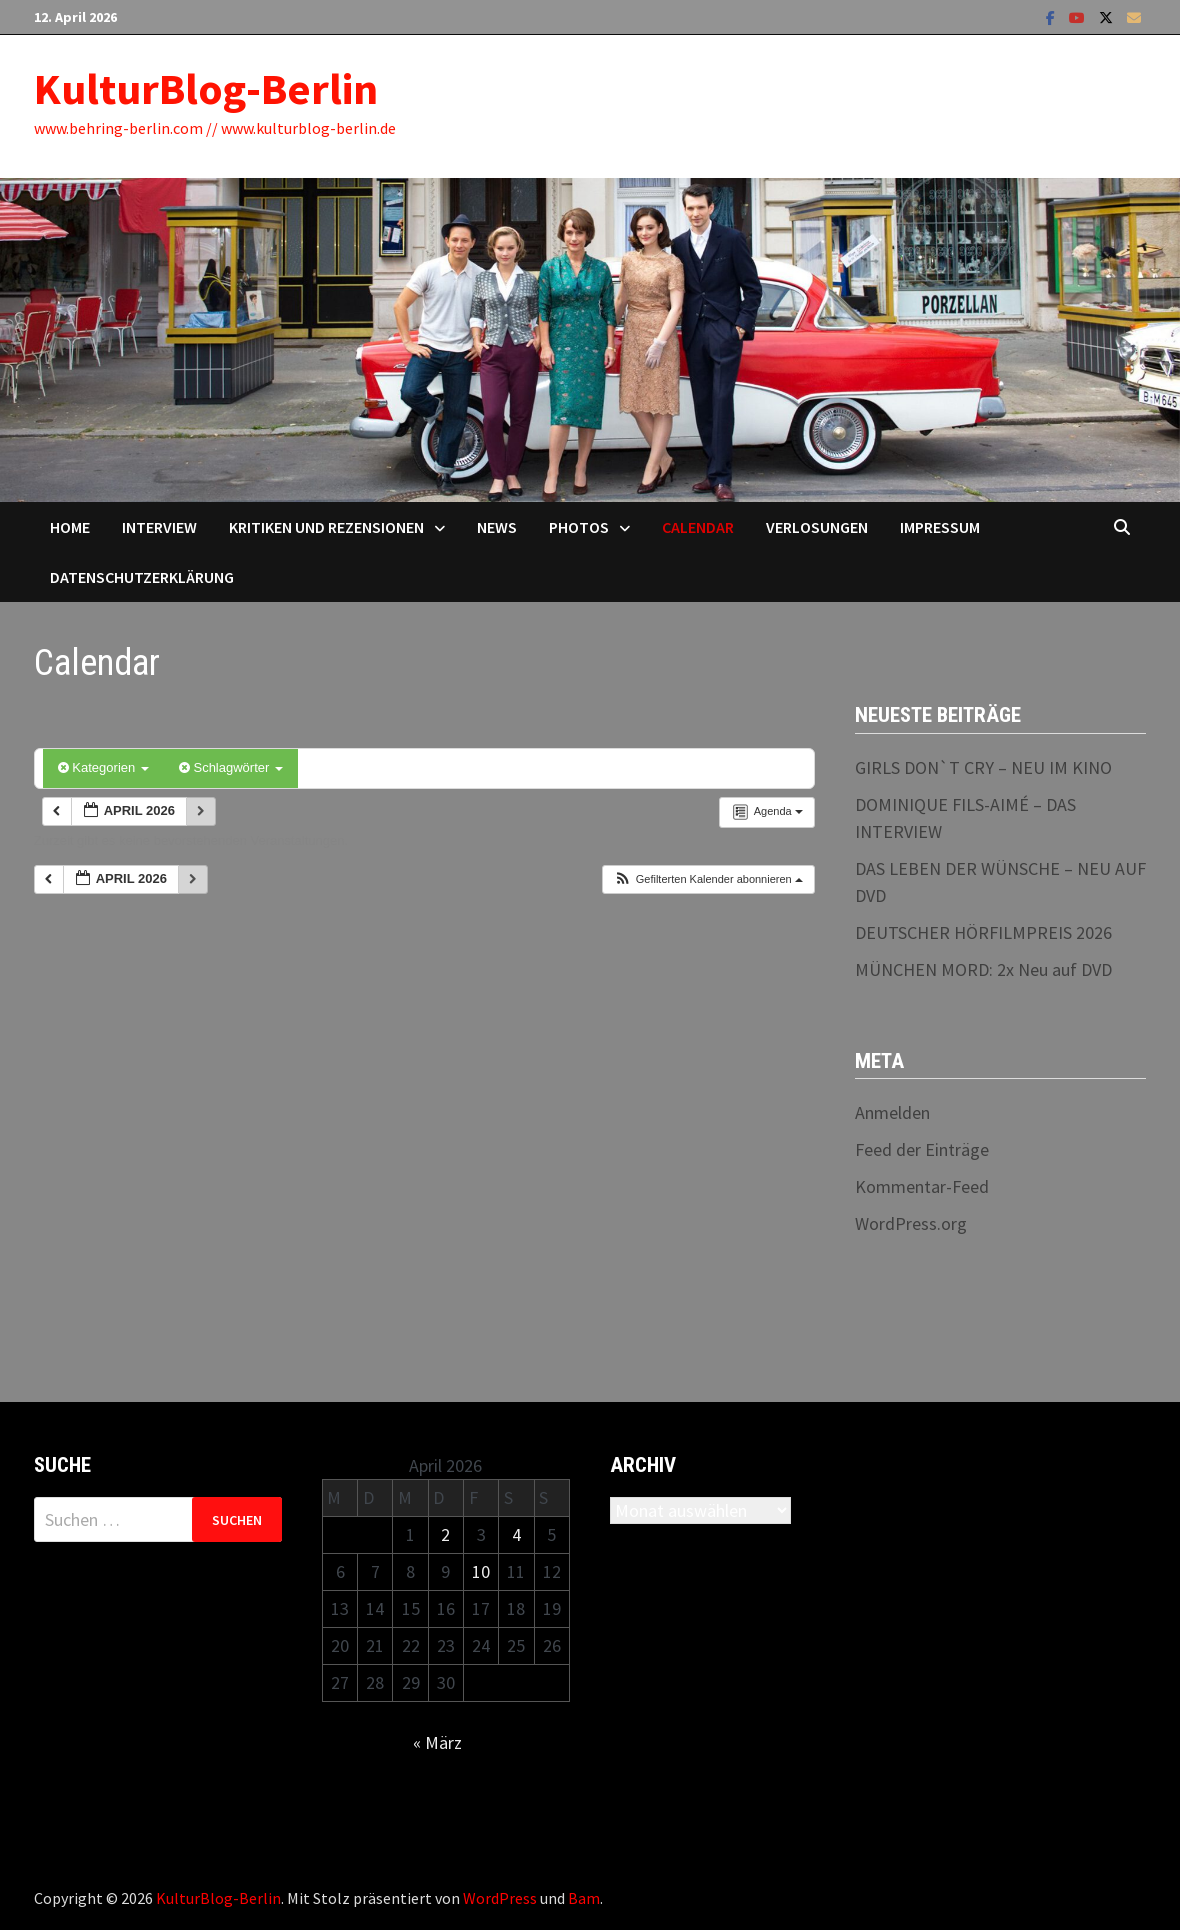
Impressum (940, 527)
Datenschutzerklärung (142, 577)
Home (70, 527)
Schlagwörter (231, 767)
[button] (708, 879)
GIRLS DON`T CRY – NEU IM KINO (983, 767)
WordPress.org (911, 1223)
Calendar (698, 527)
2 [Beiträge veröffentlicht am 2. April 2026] (445, 1534)
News (497, 527)
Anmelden (892, 1112)
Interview (159, 527)
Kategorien (103, 767)
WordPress (500, 1898)
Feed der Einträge (922, 1149)
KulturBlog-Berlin (206, 88)
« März (437, 1742)
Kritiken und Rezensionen (326, 527)
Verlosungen (817, 527)
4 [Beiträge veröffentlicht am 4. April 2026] (516, 1534)
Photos (579, 527)
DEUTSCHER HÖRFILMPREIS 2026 (983, 932)
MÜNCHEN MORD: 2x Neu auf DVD (983, 969)
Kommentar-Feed (922, 1186)
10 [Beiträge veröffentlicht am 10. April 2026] (481, 1571)
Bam (584, 1898)
